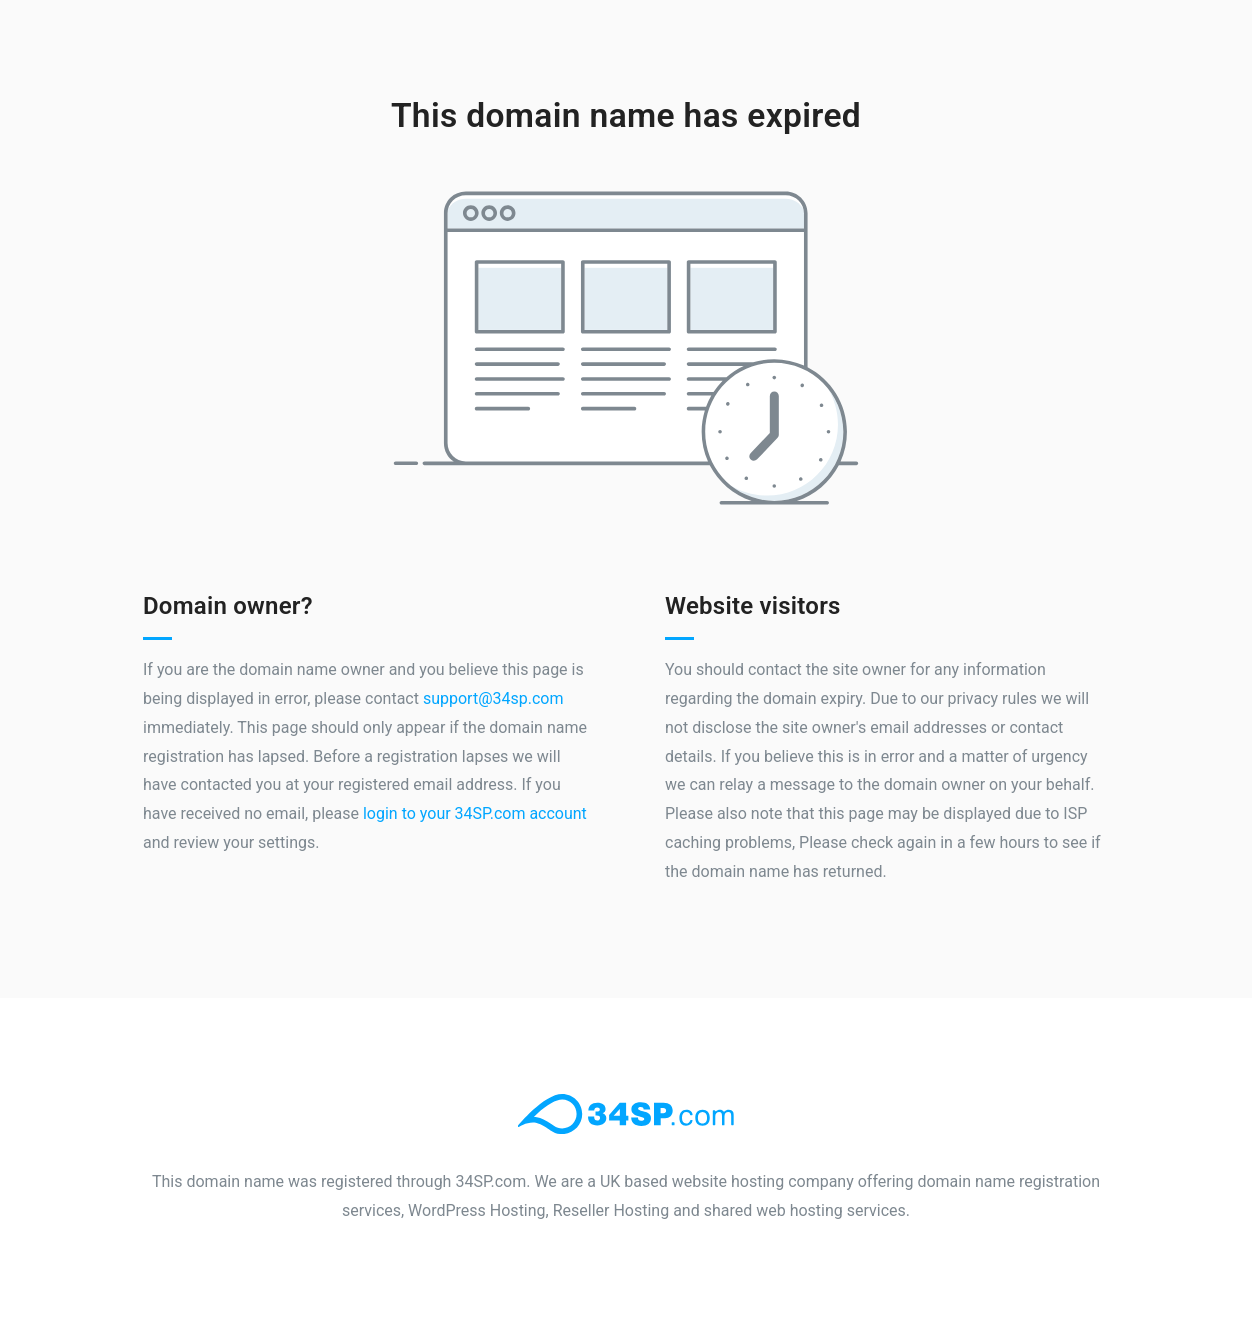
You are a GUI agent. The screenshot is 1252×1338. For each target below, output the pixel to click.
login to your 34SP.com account (475, 813)
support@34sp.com (493, 698)
